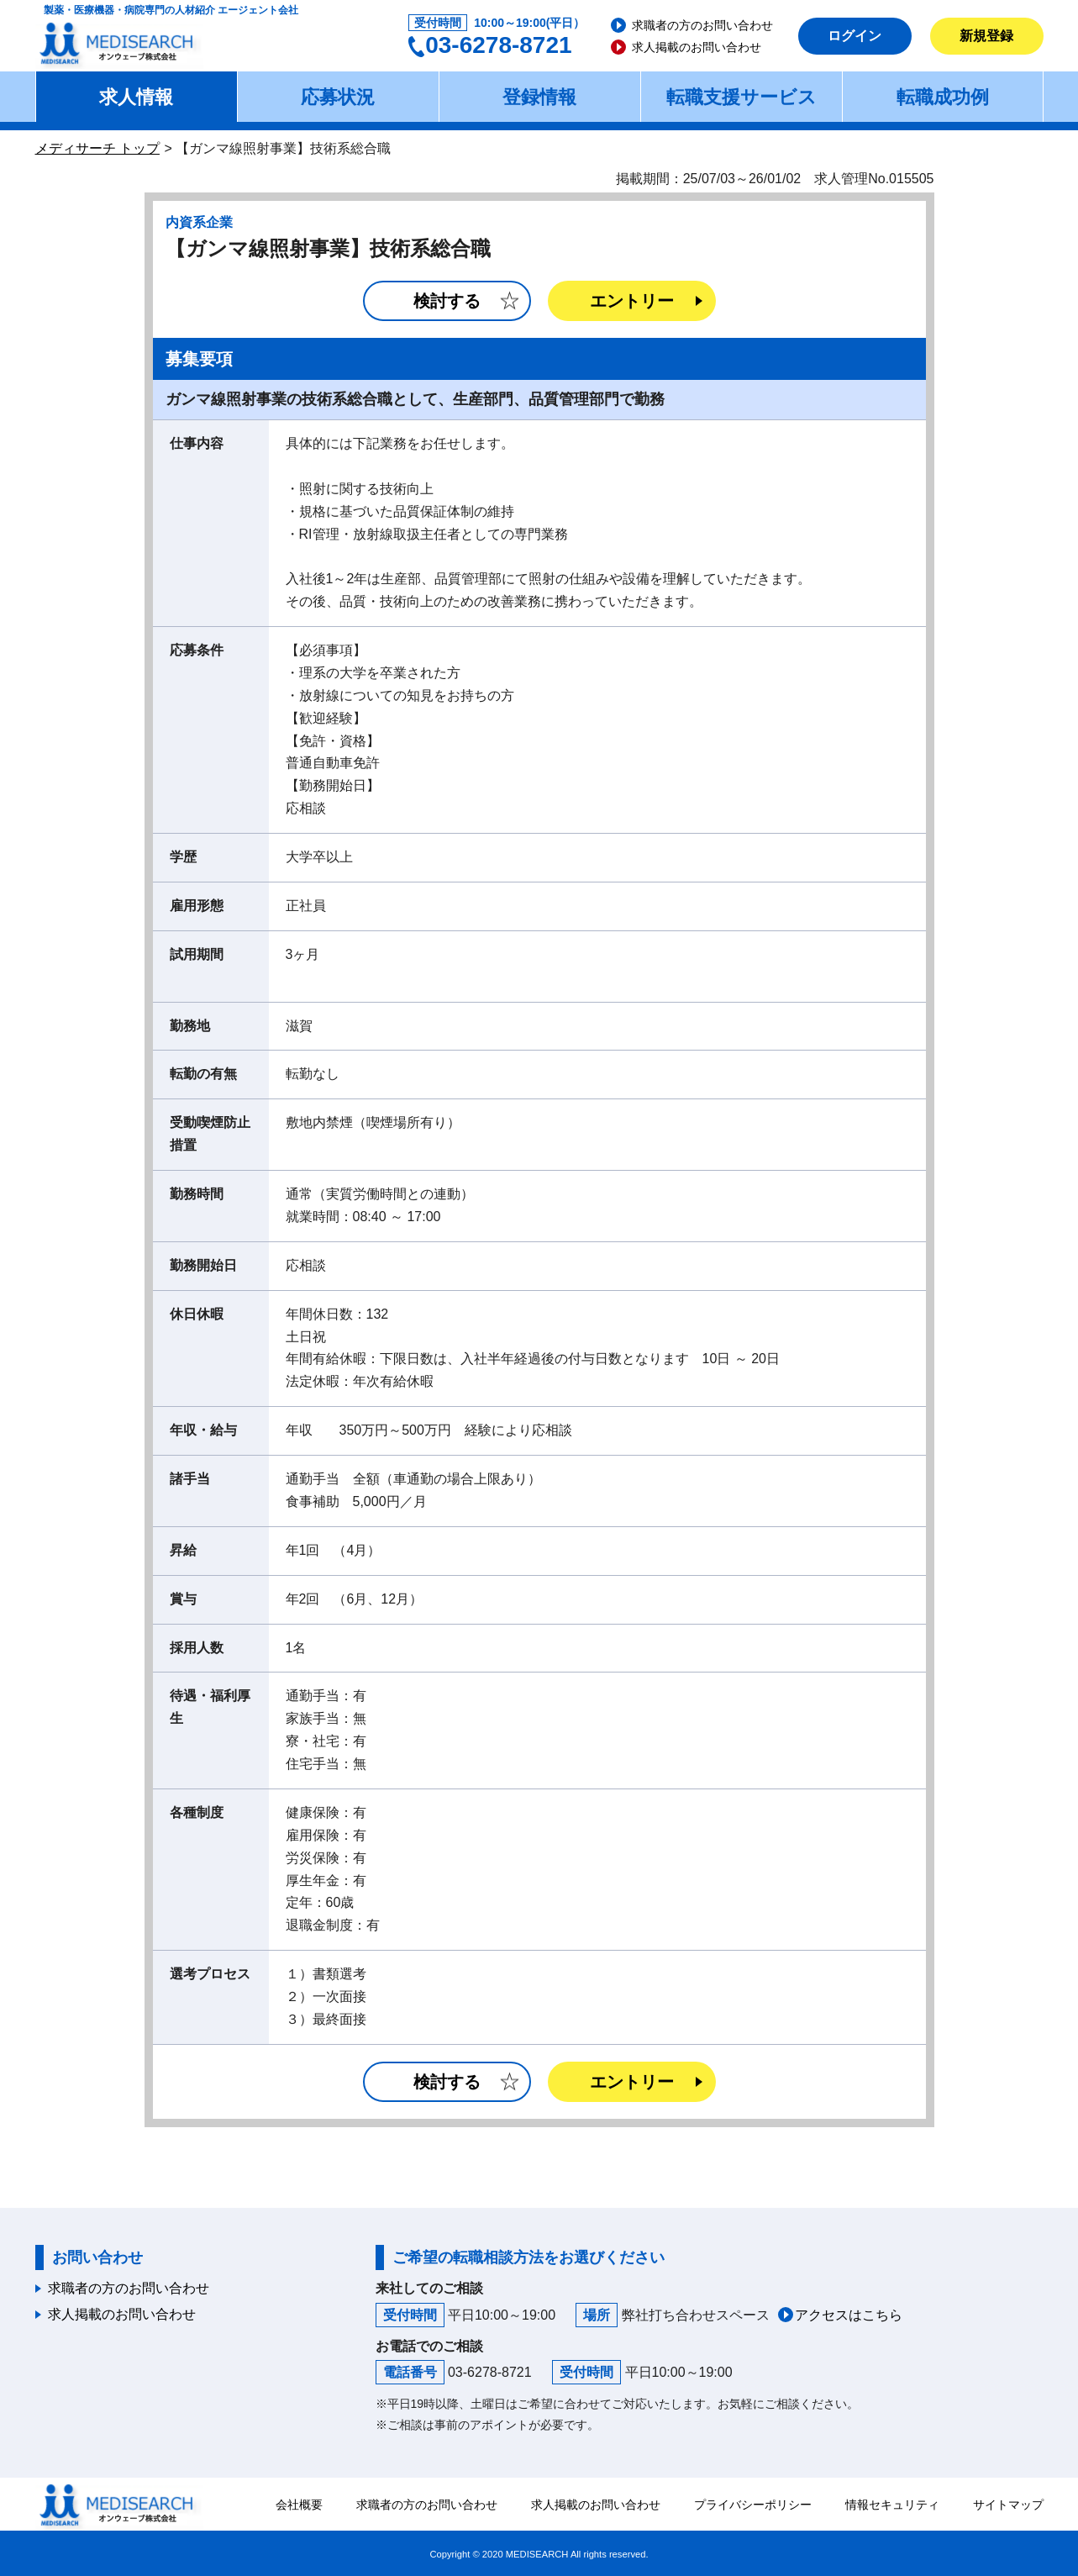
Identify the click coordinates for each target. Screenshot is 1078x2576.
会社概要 (299, 2504)
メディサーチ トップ (97, 148)
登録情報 (539, 97)
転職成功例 (943, 97)
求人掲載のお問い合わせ (696, 47)
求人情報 (136, 97)
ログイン (854, 36)
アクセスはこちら (848, 2315)
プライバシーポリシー (753, 2504)
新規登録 (986, 36)
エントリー (632, 301)
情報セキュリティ (892, 2504)
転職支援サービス (741, 97)
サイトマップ (1008, 2504)
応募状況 (338, 97)
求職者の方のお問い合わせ (702, 25)
